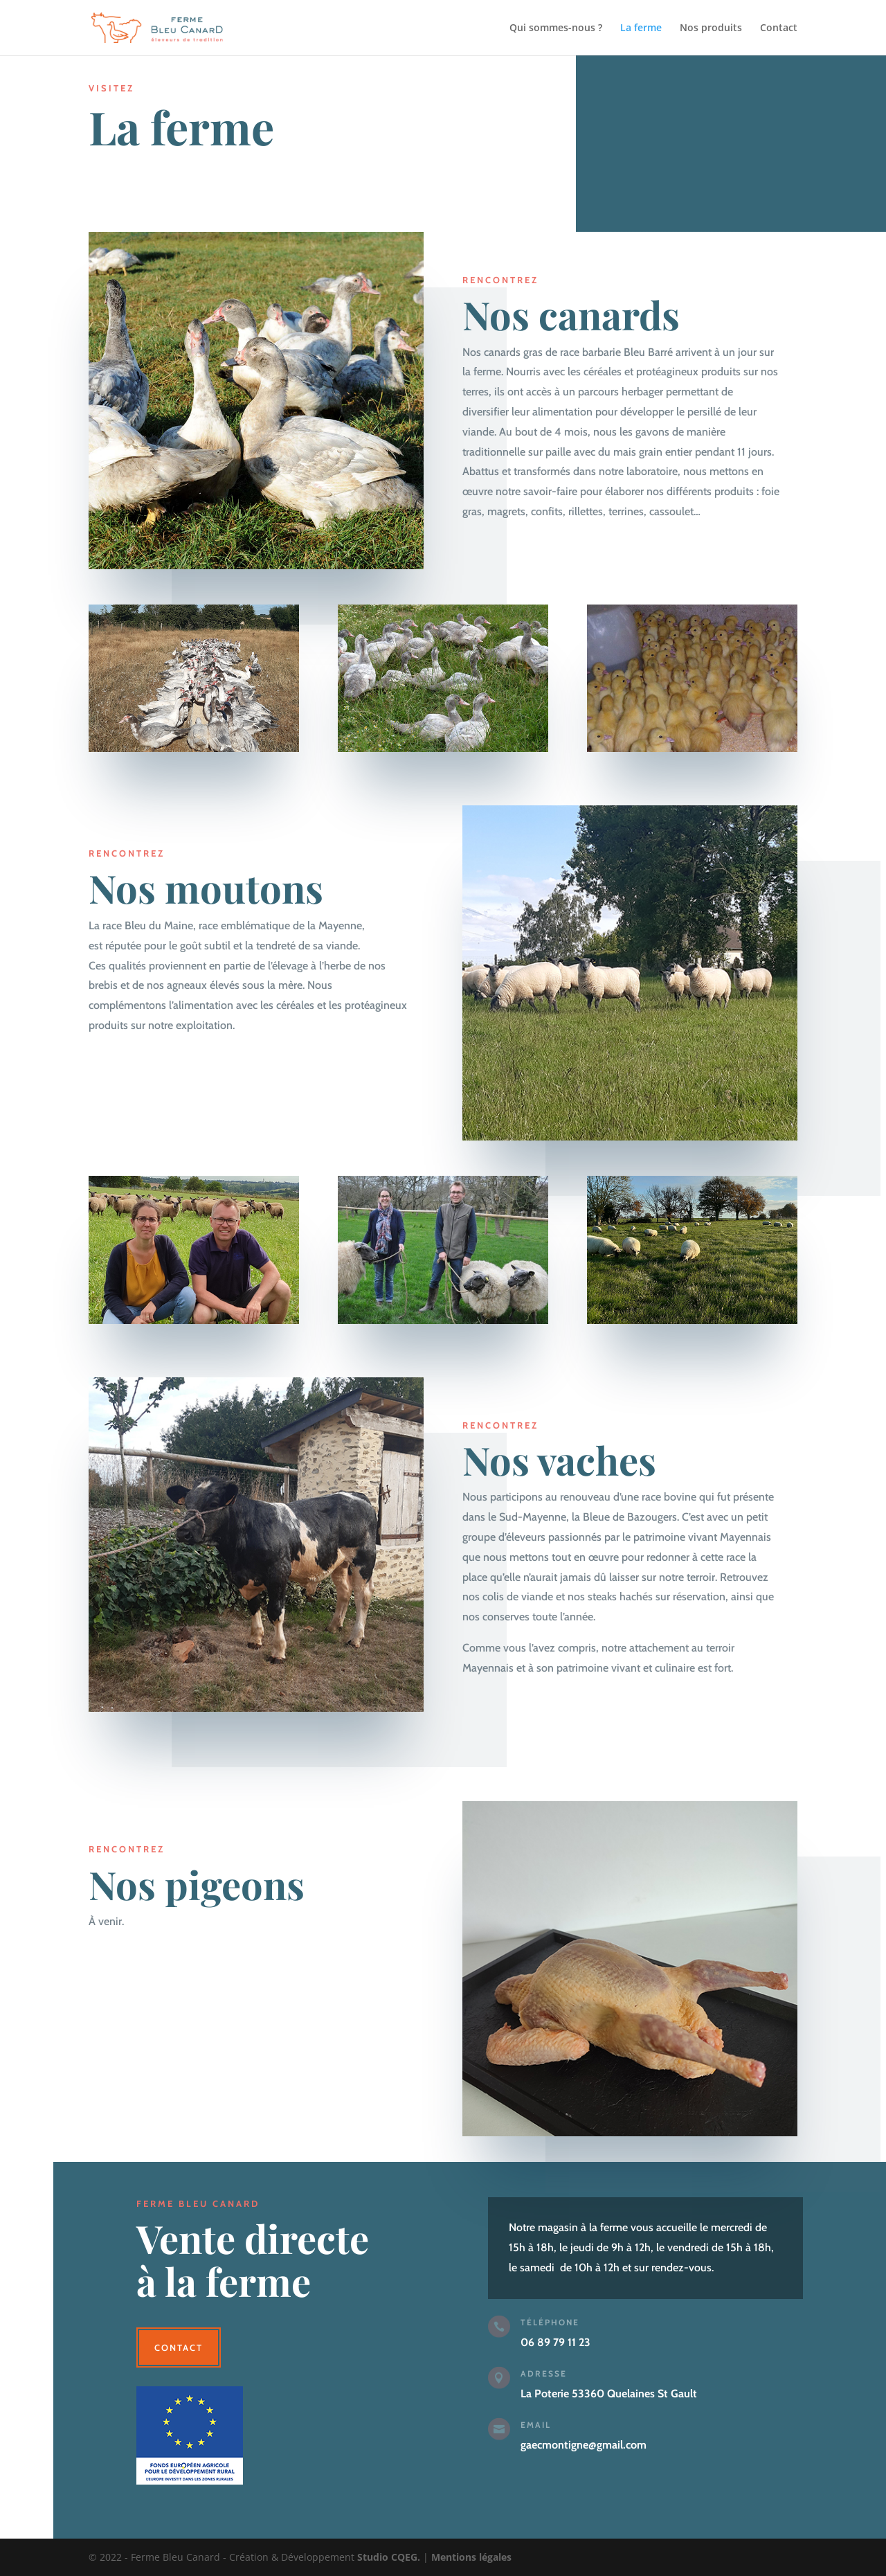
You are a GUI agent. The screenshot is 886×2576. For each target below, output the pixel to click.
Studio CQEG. (388, 2557)
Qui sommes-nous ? (555, 28)
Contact (778, 28)
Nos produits (711, 28)
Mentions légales (471, 2557)
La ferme (641, 28)
